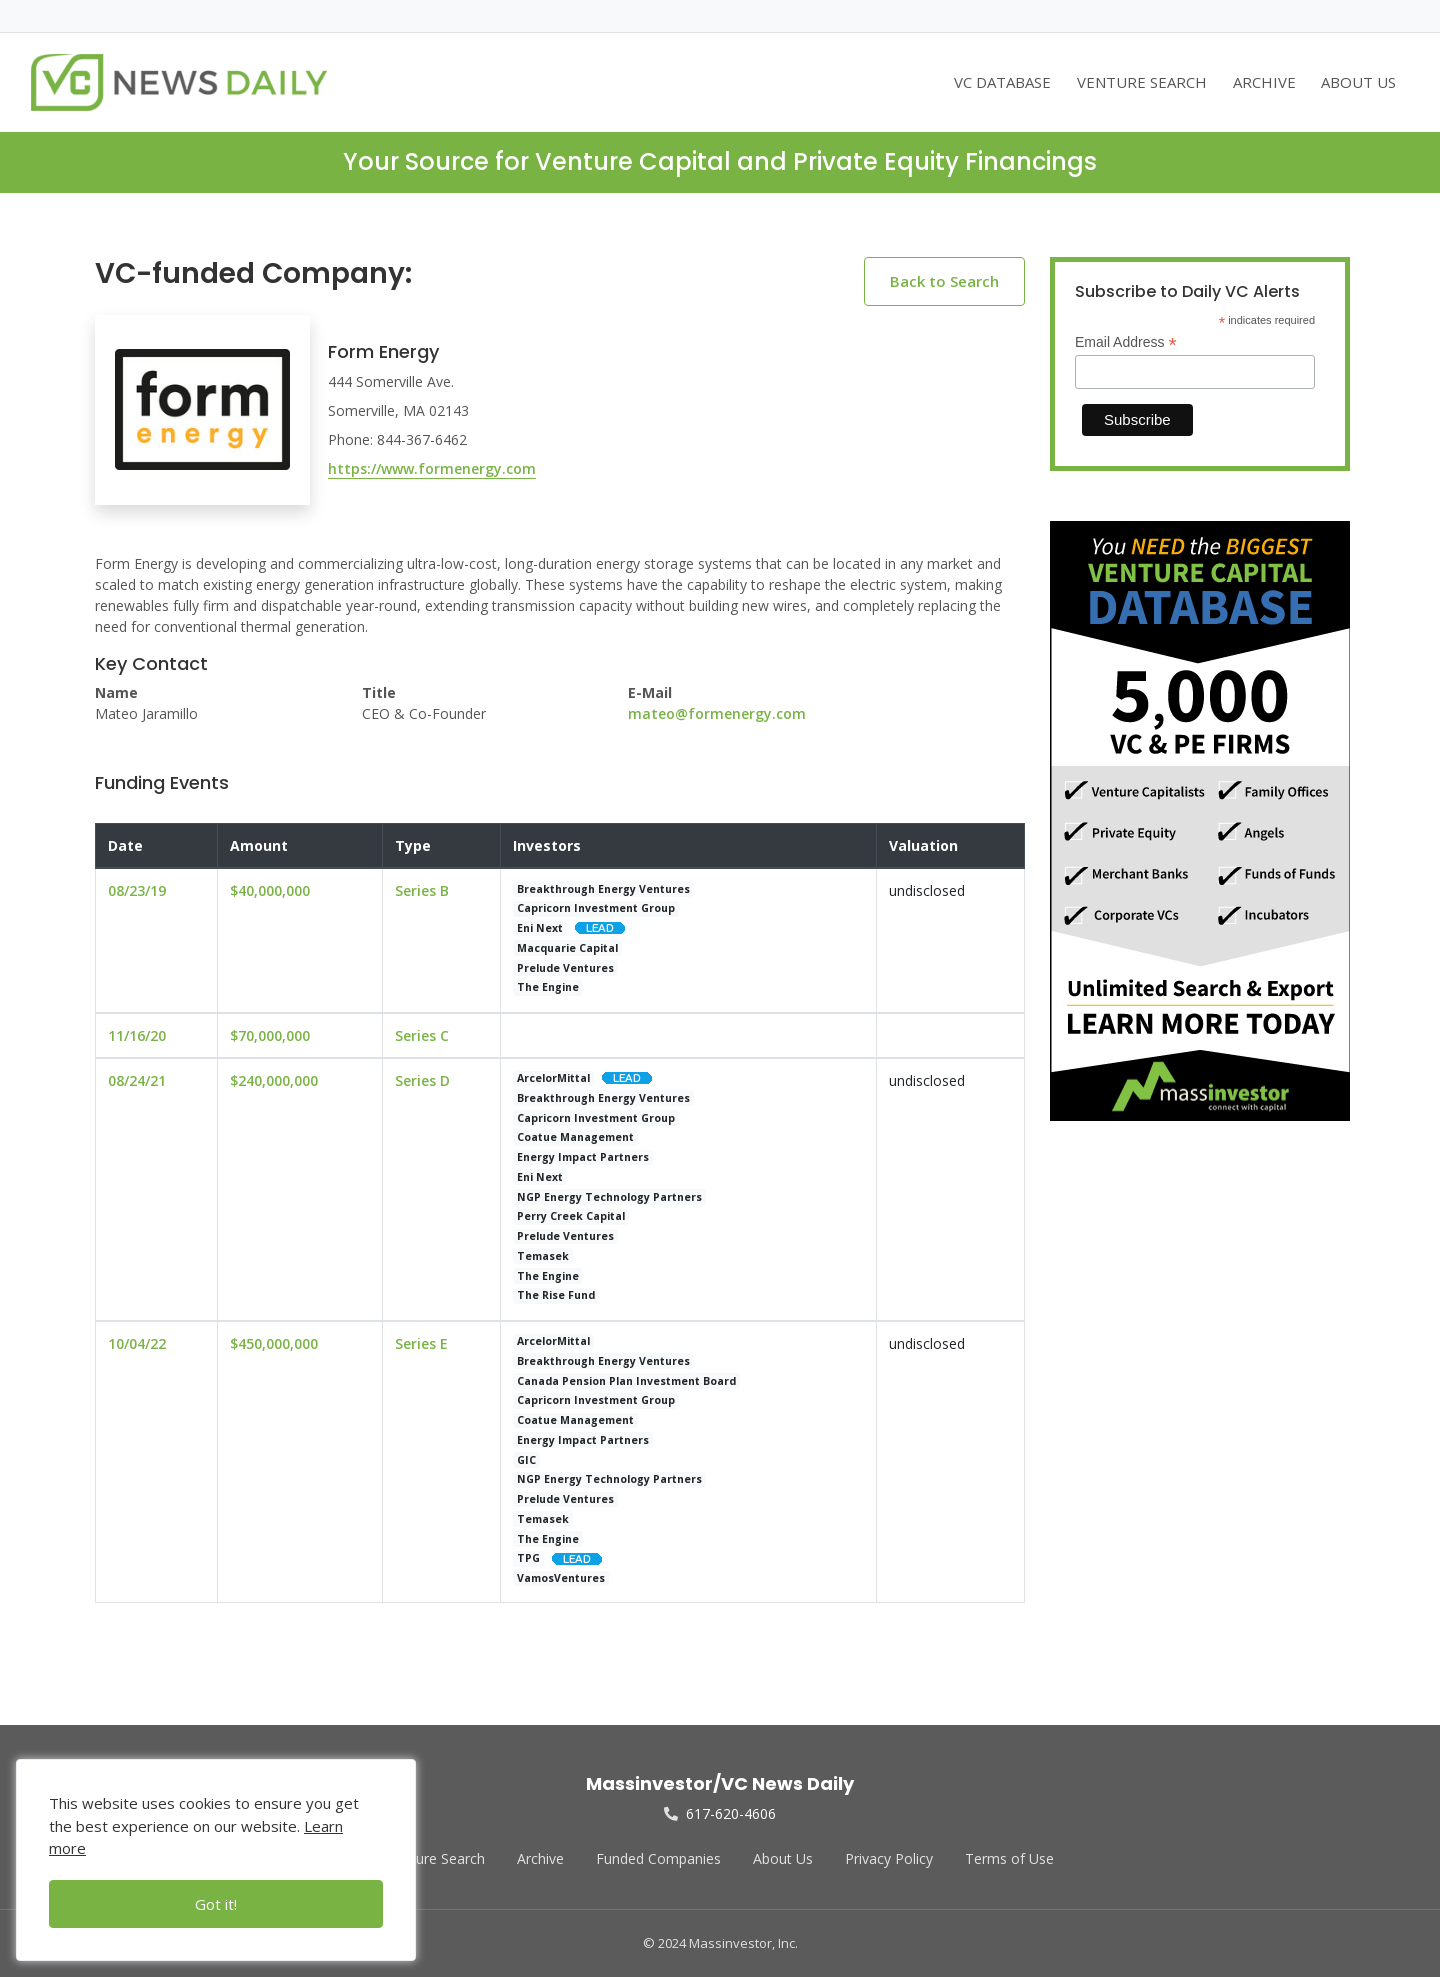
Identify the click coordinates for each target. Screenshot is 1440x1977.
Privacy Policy (889, 1858)
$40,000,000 (270, 890)
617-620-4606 (720, 1813)
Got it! (216, 1904)
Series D (422, 1080)
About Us (783, 1858)
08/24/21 (137, 1080)
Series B (422, 890)
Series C (422, 1035)
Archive (540, 1858)
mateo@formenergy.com (717, 713)
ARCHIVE (1264, 82)
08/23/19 (137, 890)
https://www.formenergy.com (432, 468)
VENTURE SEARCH (1142, 82)
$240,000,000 (274, 1080)
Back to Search (944, 281)
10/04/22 (137, 1343)
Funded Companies (658, 1858)
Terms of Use (1009, 1858)
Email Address (1126, 342)
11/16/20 (137, 1035)
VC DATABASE (1002, 82)
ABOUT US (1358, 82)
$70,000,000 (270, 1035)
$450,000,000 (274, 1343)
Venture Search (436, 1858)
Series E (421, 1343)
